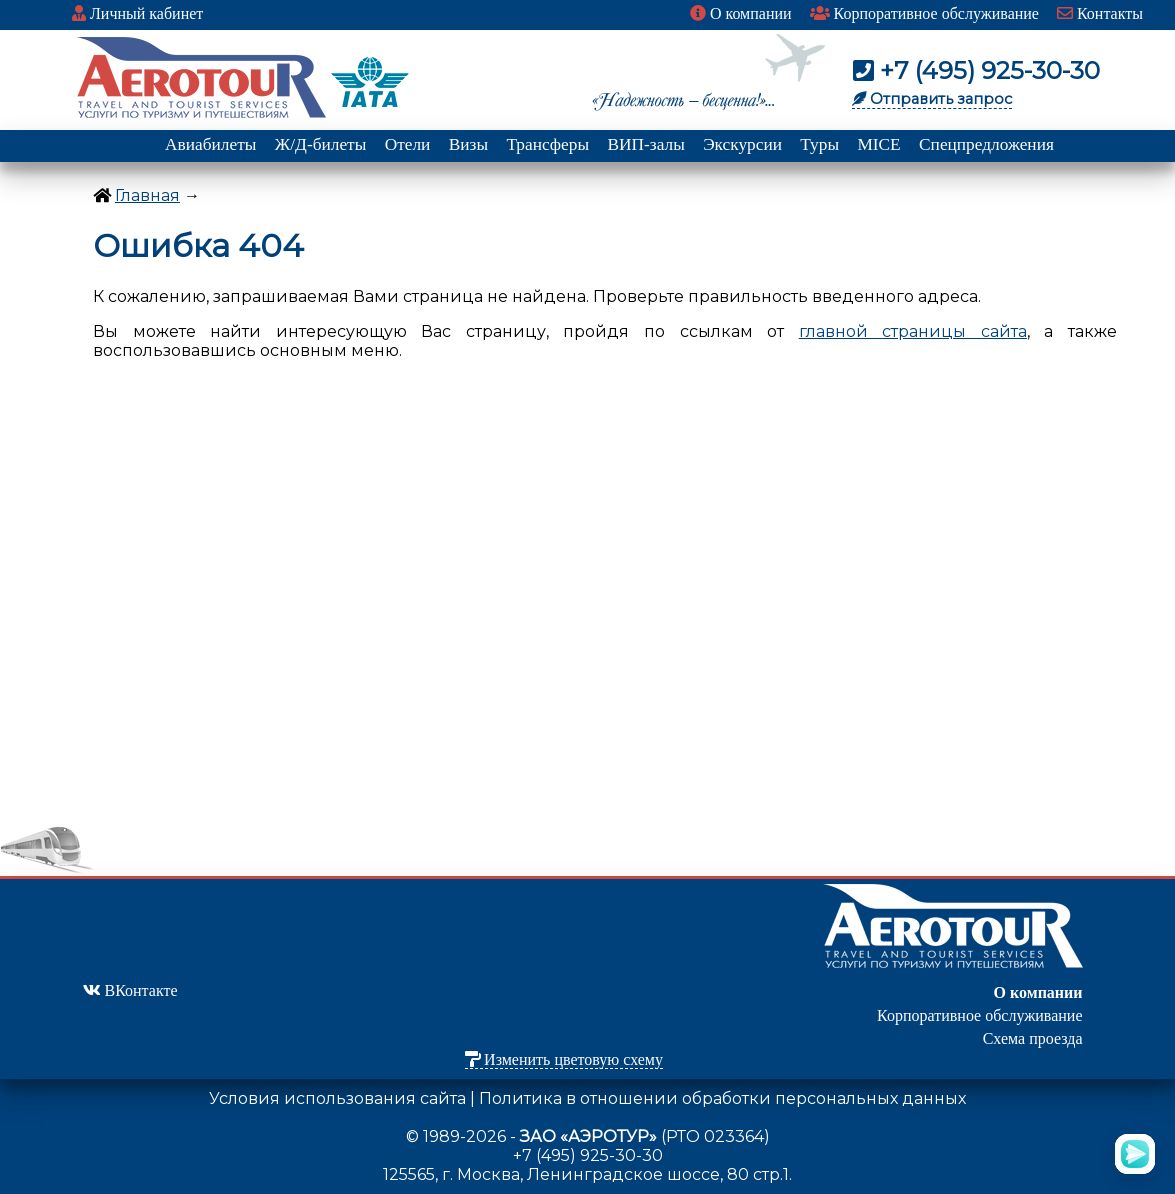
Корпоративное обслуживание (924, 13)
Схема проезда (1033, 1038)
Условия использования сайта (337, 1098)
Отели (408, 144)
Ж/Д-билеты (321, 144)
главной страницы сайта (913, 331)
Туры (819, 144)
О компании (741, 13)
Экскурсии (742, 144)
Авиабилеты (210, 144)
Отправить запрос (932, 99)
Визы (468, 144)
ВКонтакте (130, 990)
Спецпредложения (986, 144)
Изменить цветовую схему (564, 1059)
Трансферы (547, 144)
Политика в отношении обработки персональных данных (722, 1098)
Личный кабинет (137, 13)
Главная (147, 195)
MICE (878, 144)
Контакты (1100, 13)
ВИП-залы (645, 144)
